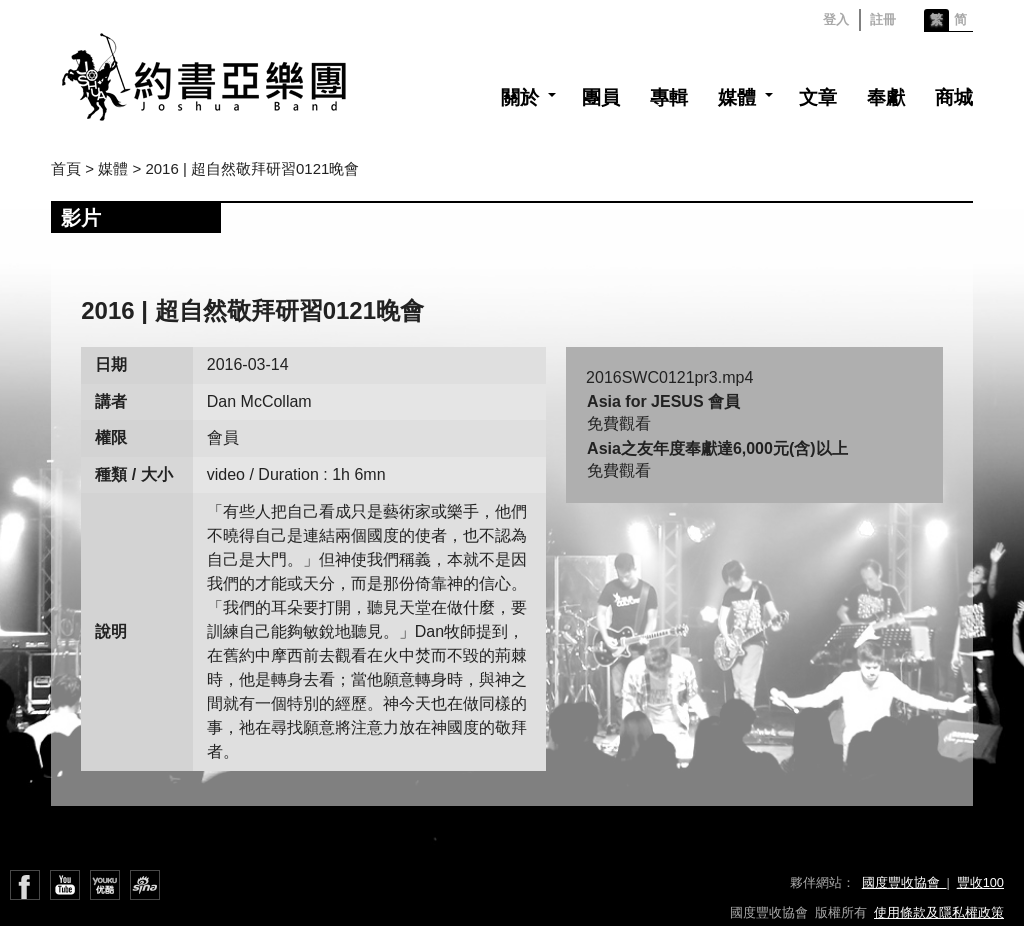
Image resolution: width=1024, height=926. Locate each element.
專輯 (669, 97)
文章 (818, 97)
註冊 (883, 19)
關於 (520, 97)
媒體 (737, 97)
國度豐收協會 (904, 882)
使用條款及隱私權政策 (939, 912)
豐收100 (980, 882)
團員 (601, 97)
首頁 (66, 168)
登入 (836, 19)
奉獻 (886, 97)
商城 (954, 97)
